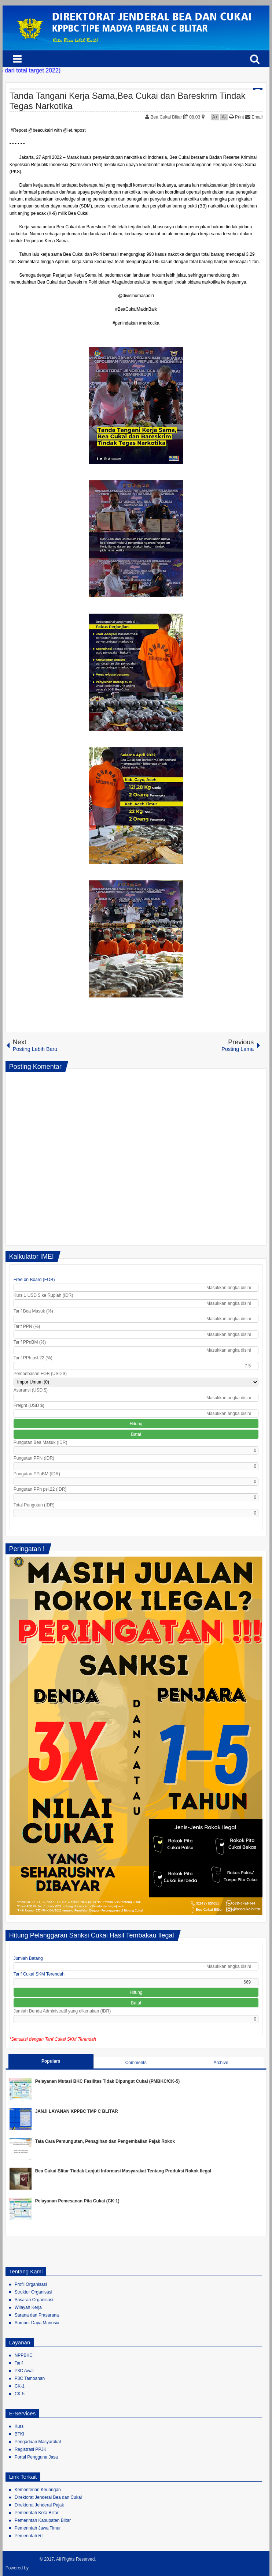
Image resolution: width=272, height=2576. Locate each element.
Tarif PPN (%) (27, 1326)
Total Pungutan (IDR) (34, 1505)
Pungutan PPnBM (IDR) (37, 1473)
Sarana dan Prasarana (37, 2315)
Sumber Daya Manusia (37, 2322)
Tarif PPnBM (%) (30, 1342)
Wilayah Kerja (28, 2307)
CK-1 (20, 2386)
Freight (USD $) (29, 1405)
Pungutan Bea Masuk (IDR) (40, 1442)
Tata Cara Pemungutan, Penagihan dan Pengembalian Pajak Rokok (105, 2141)
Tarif (19, 2363)
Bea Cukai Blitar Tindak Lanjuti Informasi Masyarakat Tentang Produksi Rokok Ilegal (123, 2171)
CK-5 (20, 2393)
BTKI (20, 2434)
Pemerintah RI (29, 2535)
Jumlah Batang (28, 1958)
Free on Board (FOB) (34, 1279)
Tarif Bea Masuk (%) (33, 1311)
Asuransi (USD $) (31, 1390)
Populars (50, 2061)
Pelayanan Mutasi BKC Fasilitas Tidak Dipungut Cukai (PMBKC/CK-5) (107, 2081)
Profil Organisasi (31, 2284)
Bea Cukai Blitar (166, 117)
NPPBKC (24, 2355)
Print (236, 117)
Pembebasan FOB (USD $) (40, 1373)
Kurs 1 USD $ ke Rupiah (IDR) (43, 1295)
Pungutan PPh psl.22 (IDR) (40, 1489)
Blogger (37, 2568)
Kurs (19, 2426)
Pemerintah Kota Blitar (37, 2512)
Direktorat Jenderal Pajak (39, 2505)
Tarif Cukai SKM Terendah (39, 1974)
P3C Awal (24, 2370)
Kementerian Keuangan (38, 2489)
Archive (221, 2062)
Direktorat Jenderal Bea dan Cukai (48, 2497)
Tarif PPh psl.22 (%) (33, 1357)
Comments (136, 2062)
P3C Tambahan (30, 2378)
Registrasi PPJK (31, 2449)
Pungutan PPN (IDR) (34, 1458)
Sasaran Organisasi (34, 2299)
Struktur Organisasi (33, 2292)
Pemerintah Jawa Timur (38, 2528)
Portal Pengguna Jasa (36, 2457)
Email (253, 117)
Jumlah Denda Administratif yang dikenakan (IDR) (62, 2011)
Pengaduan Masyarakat (38, 2441)
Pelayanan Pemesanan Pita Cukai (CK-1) (77, 2201)
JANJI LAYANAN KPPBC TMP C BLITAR (76, 2111)
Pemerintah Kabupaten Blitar (43, 2520)
